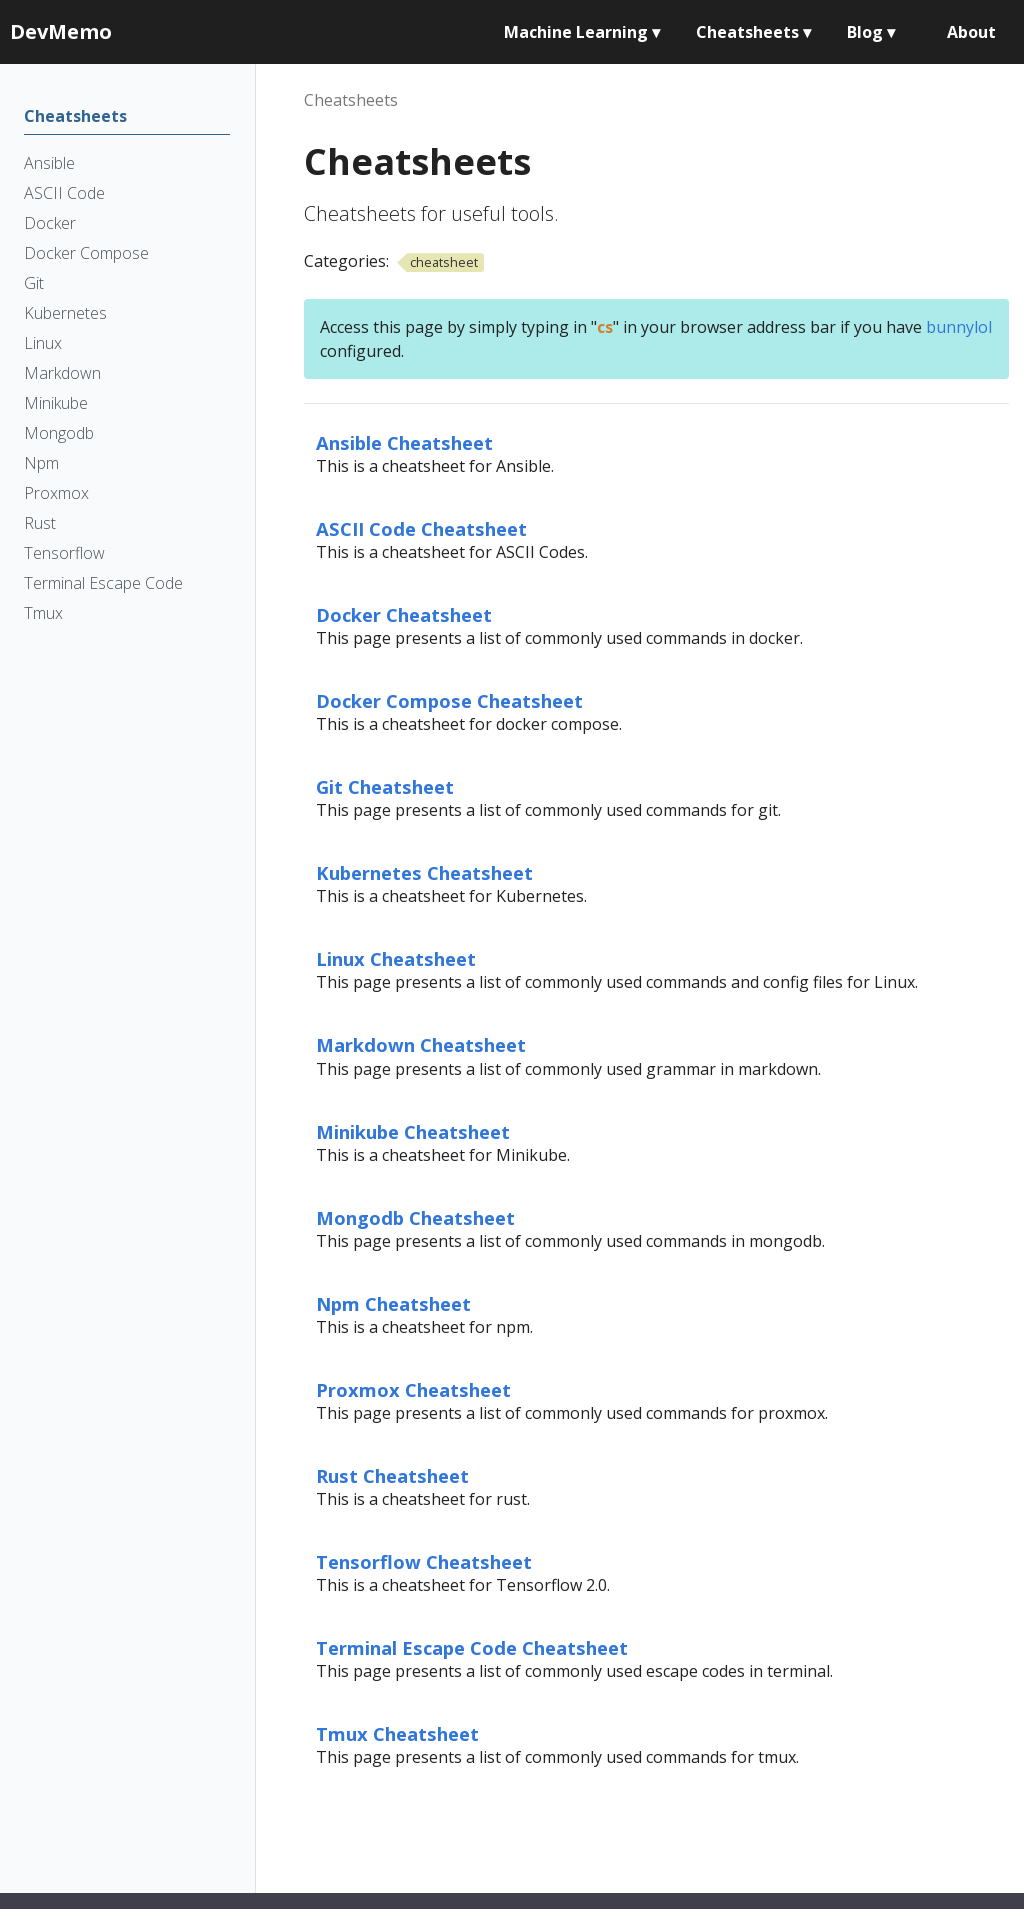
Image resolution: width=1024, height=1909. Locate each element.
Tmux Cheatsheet (397, 1733)
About (971, 32)
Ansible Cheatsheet (404, 442)
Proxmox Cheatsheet (413, 1389)
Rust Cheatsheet (392, 1475)
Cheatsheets (753, 32)
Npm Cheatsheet (393, 1303)
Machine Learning (582, 32)
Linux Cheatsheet (396, 958)
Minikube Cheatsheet (413, 1131)
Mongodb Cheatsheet (415, 1217)
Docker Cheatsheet (404, 614)
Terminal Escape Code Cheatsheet (472, 1647)
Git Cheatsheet (385, 786)
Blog (871, 32)
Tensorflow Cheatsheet (424, 1561)
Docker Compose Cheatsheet (449, 700)
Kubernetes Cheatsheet (424, 872)
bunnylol (959, 327)
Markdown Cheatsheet (421, 1044)
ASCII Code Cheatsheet (421, 528)
